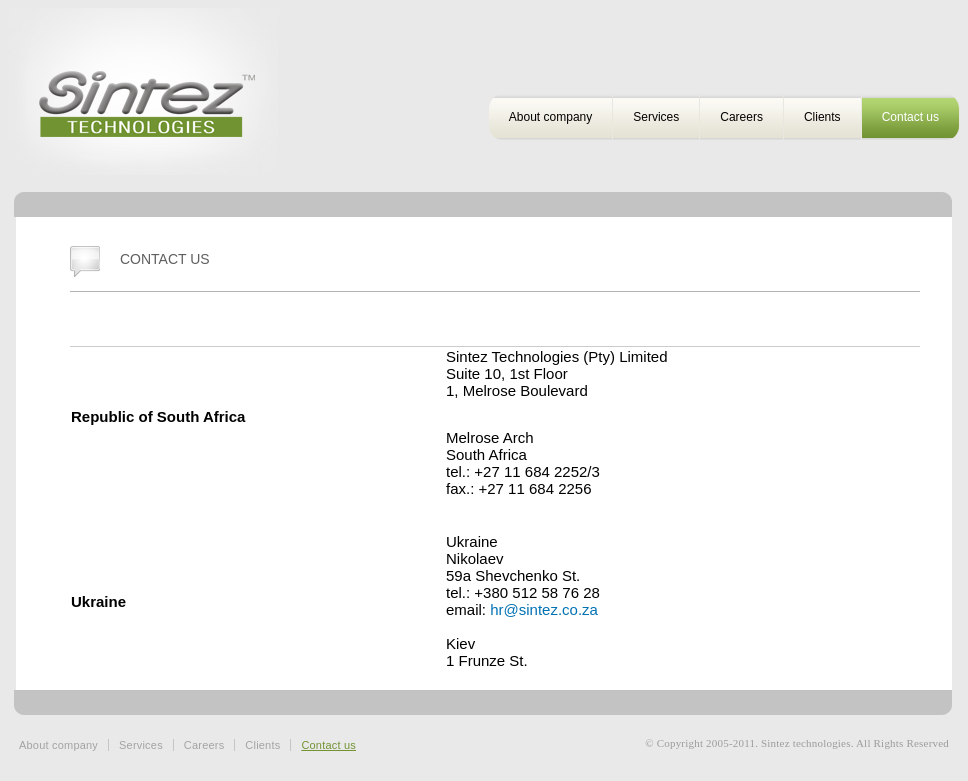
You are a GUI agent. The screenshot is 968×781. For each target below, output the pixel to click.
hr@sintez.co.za (544, 609)
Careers (741, 117)
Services (656, 117)
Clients (822, 117)
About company (550, 117)
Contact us (910, 117)
